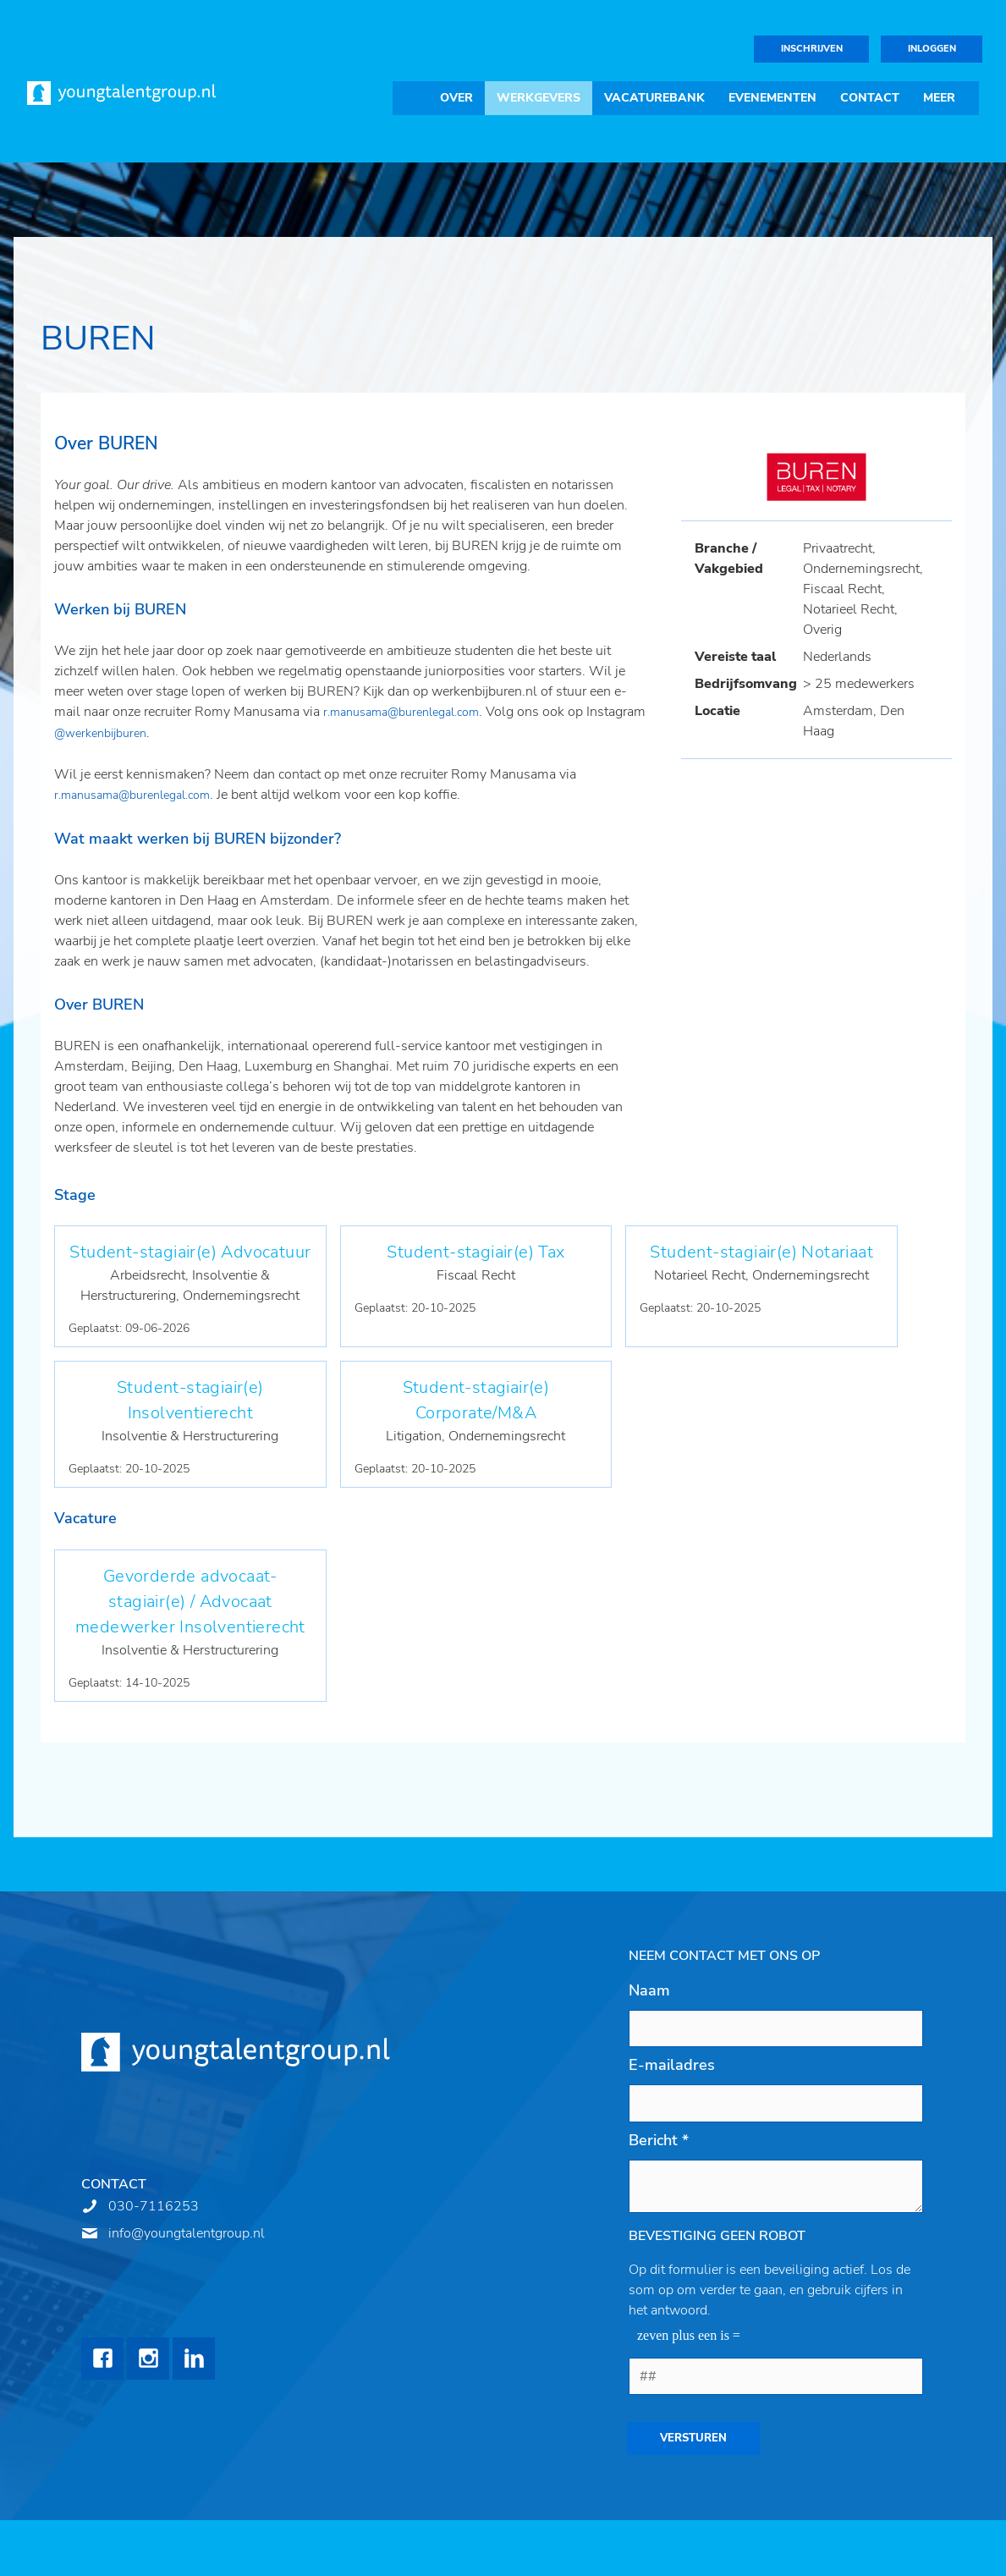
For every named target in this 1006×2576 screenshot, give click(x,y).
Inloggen (932, 48)
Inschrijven (812, 48)
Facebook (102, 2358)
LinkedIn (194, 2358)
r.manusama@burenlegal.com (401, 712)
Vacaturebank (654, 98)
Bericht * (659, 2140)
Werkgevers (538, 98)
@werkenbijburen (100, 733)
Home (410, 98)
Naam (649, 1990)
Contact (869, 98)
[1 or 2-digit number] (776, 2376)
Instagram (148, 2358)
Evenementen (772, 98)
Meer (939, 98)
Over (456, 98)
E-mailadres (672, 2065)
